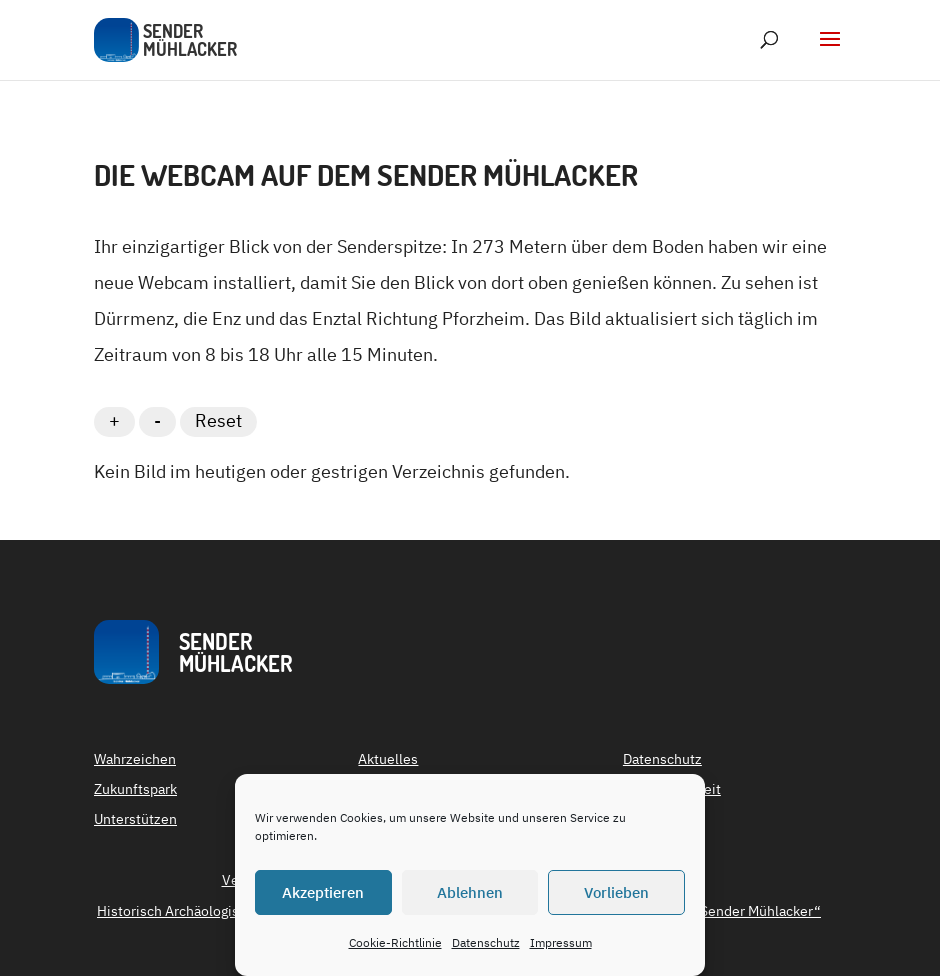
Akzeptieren (323, 892)
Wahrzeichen (135, 760)
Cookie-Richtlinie (395, 942)
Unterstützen (135, 820)
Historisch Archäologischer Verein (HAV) (224, 912)
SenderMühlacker (236, 652)
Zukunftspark (135, 790)
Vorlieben (616, 892)
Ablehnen (470, 892)
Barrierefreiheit (672, 790)
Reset (218, 420)
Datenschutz (486, 942)
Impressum (561, 942)
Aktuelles (388, 760)
